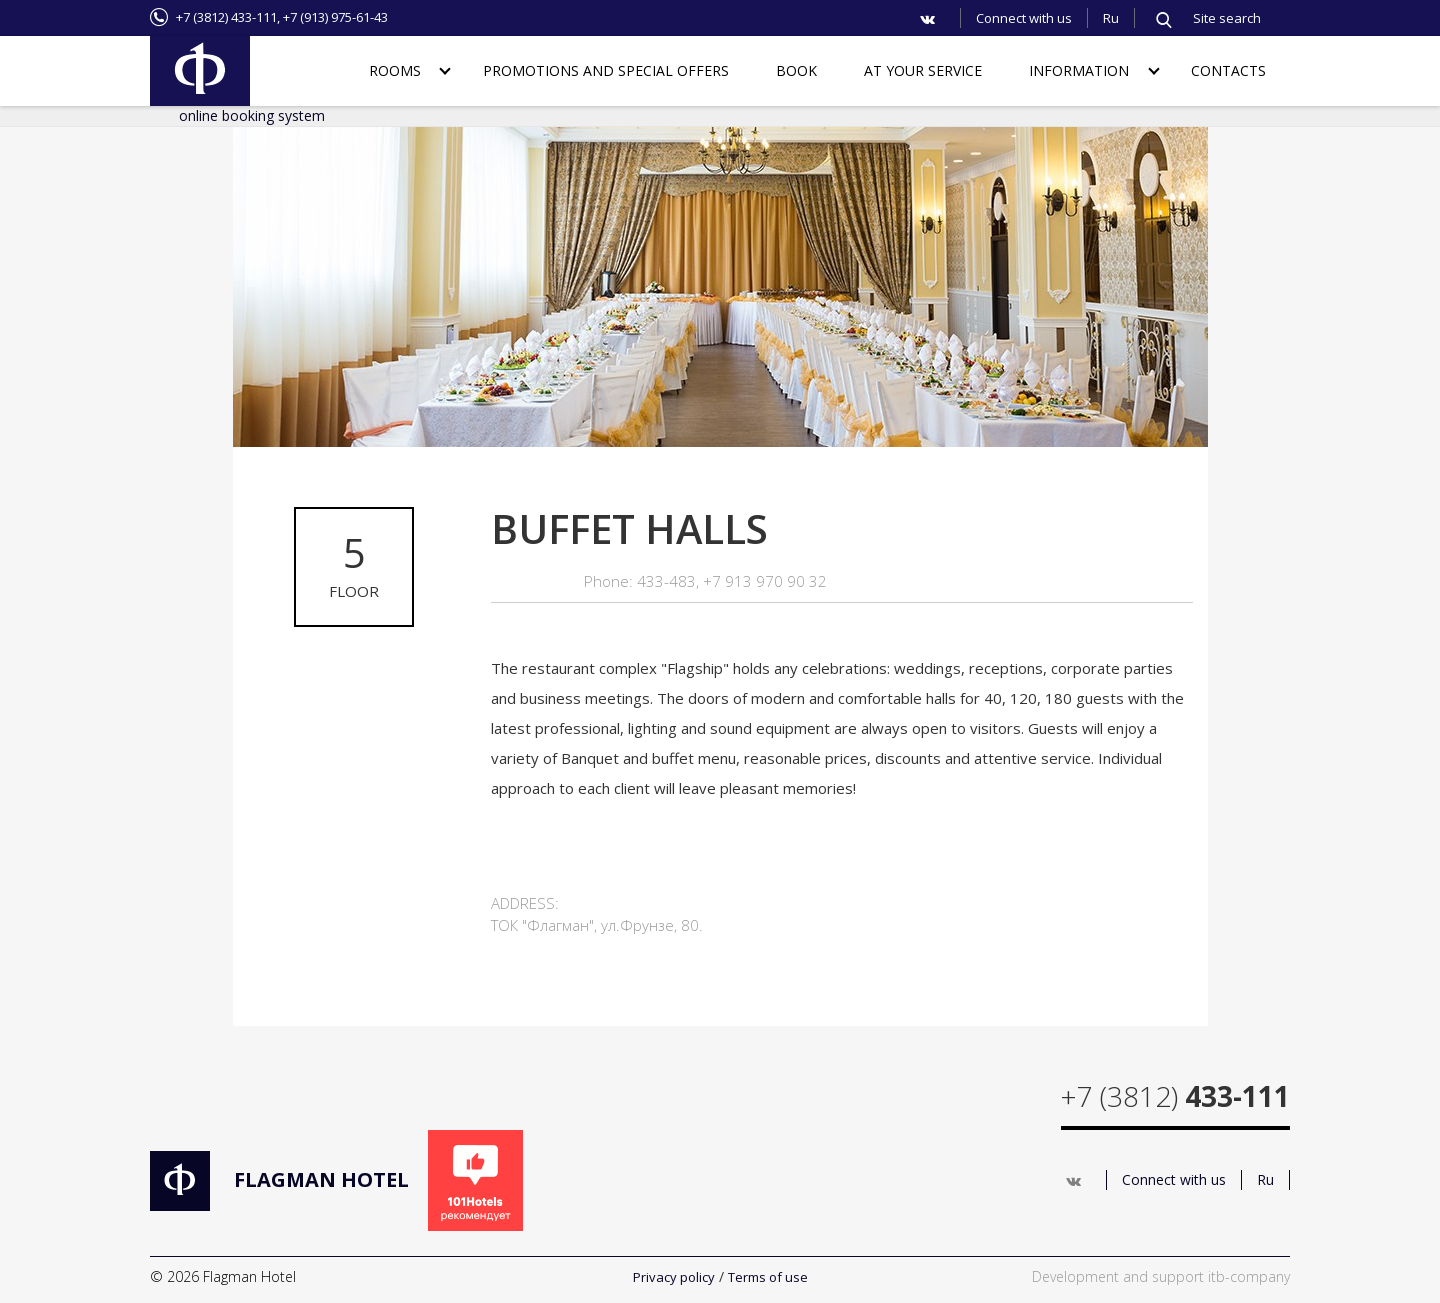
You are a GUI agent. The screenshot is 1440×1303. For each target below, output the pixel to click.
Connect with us (1024, 18)
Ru (1111, 18)
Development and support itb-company (1161, 1276)
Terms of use (768, 1277)
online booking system (252, 115)
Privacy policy (674, 1277)
